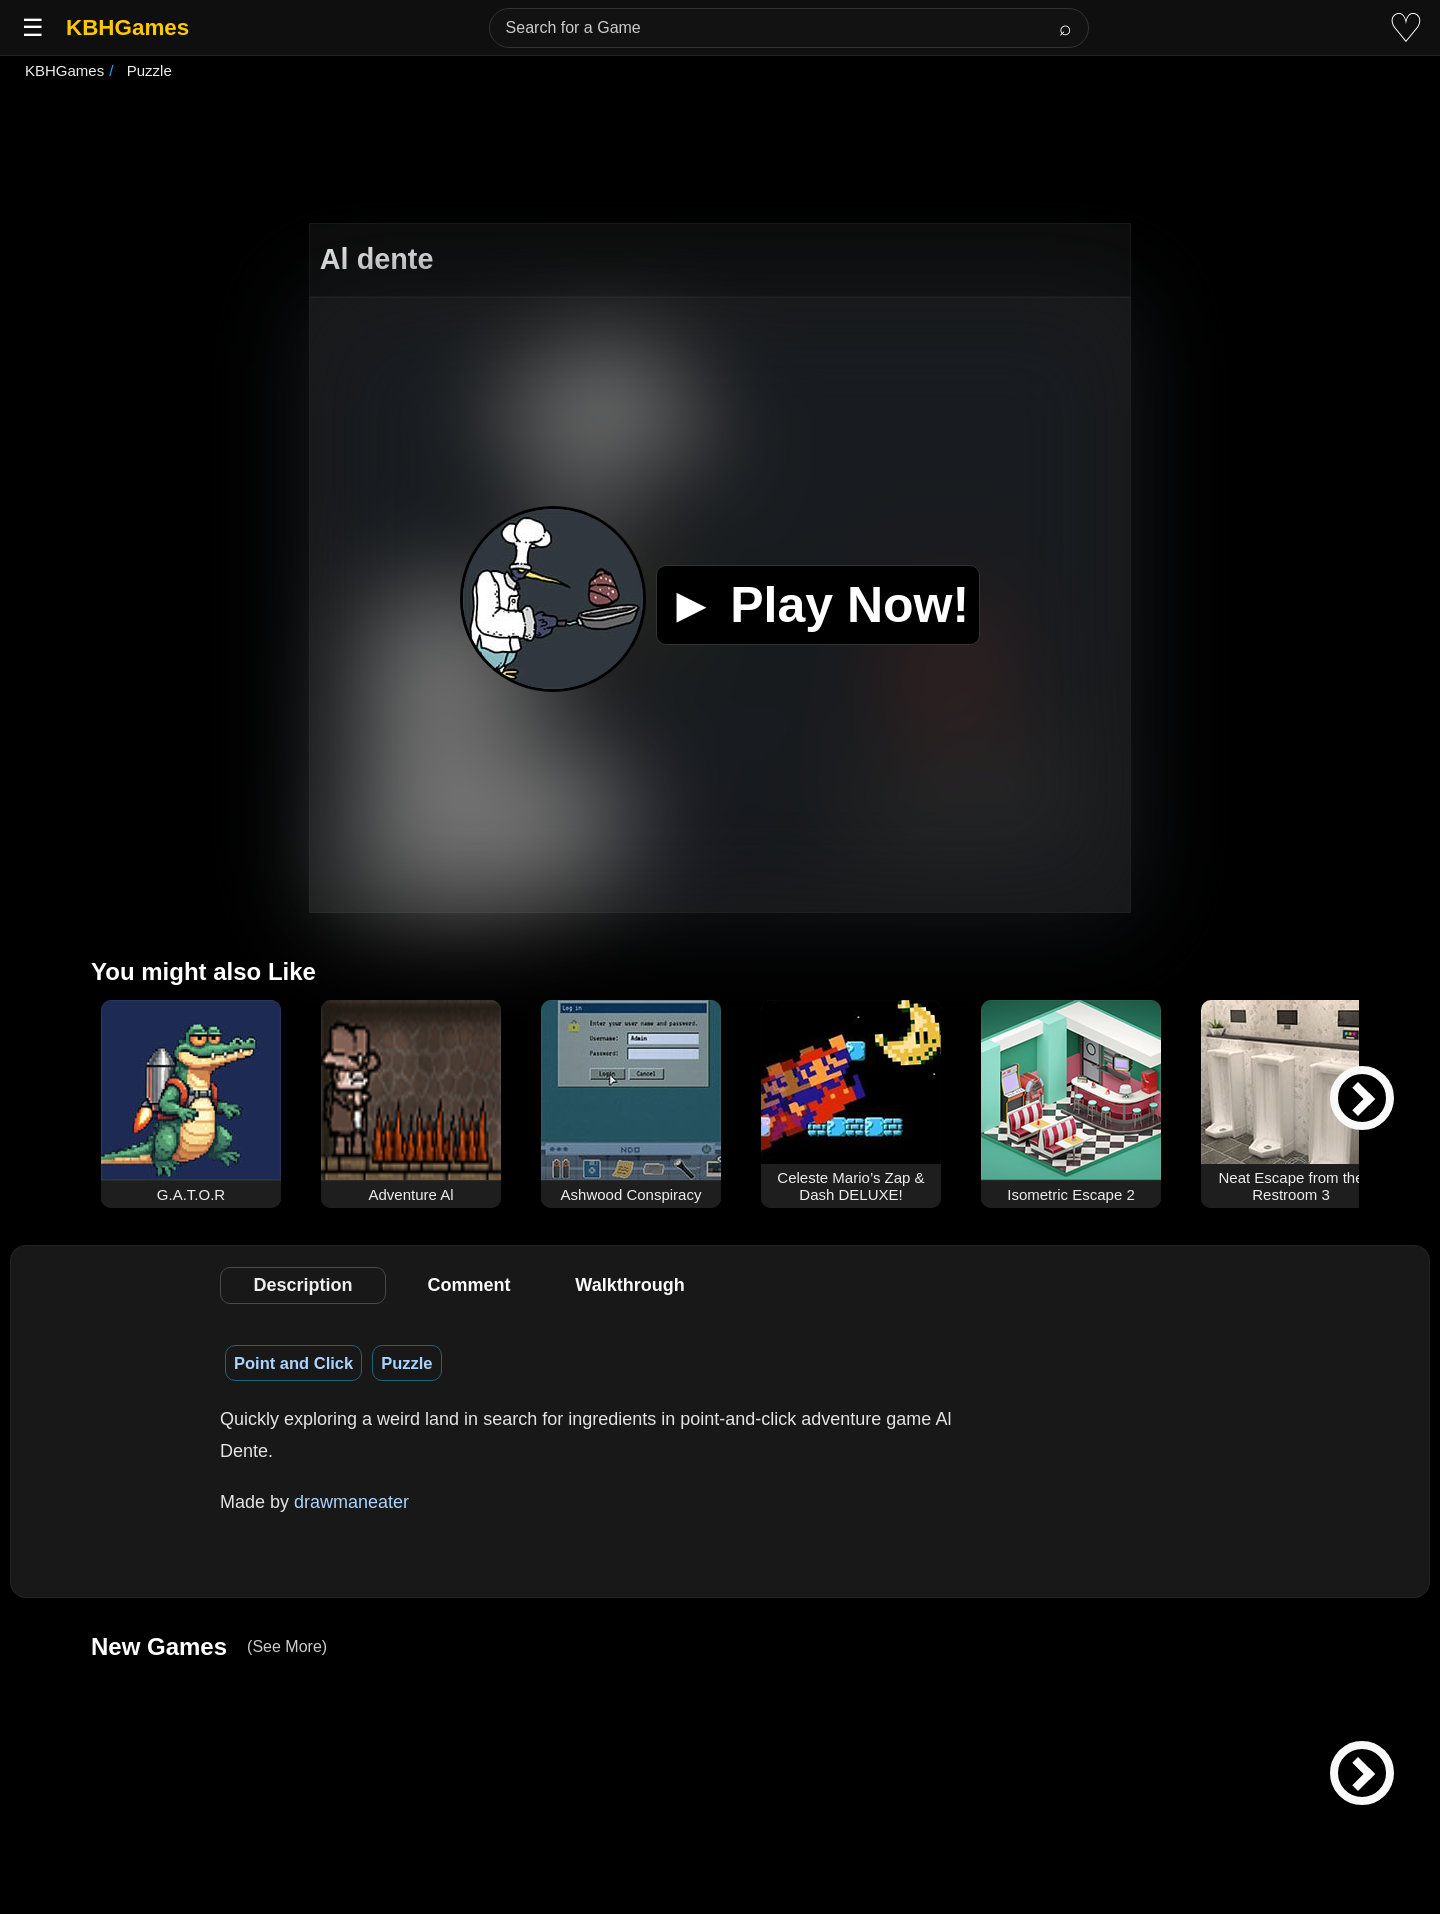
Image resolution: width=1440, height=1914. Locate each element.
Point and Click (293, 1363)
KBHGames (127, 27)
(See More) (287, 1646)
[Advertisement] (720, 154)
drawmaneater (351, 1502)
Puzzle (406, 1363)
